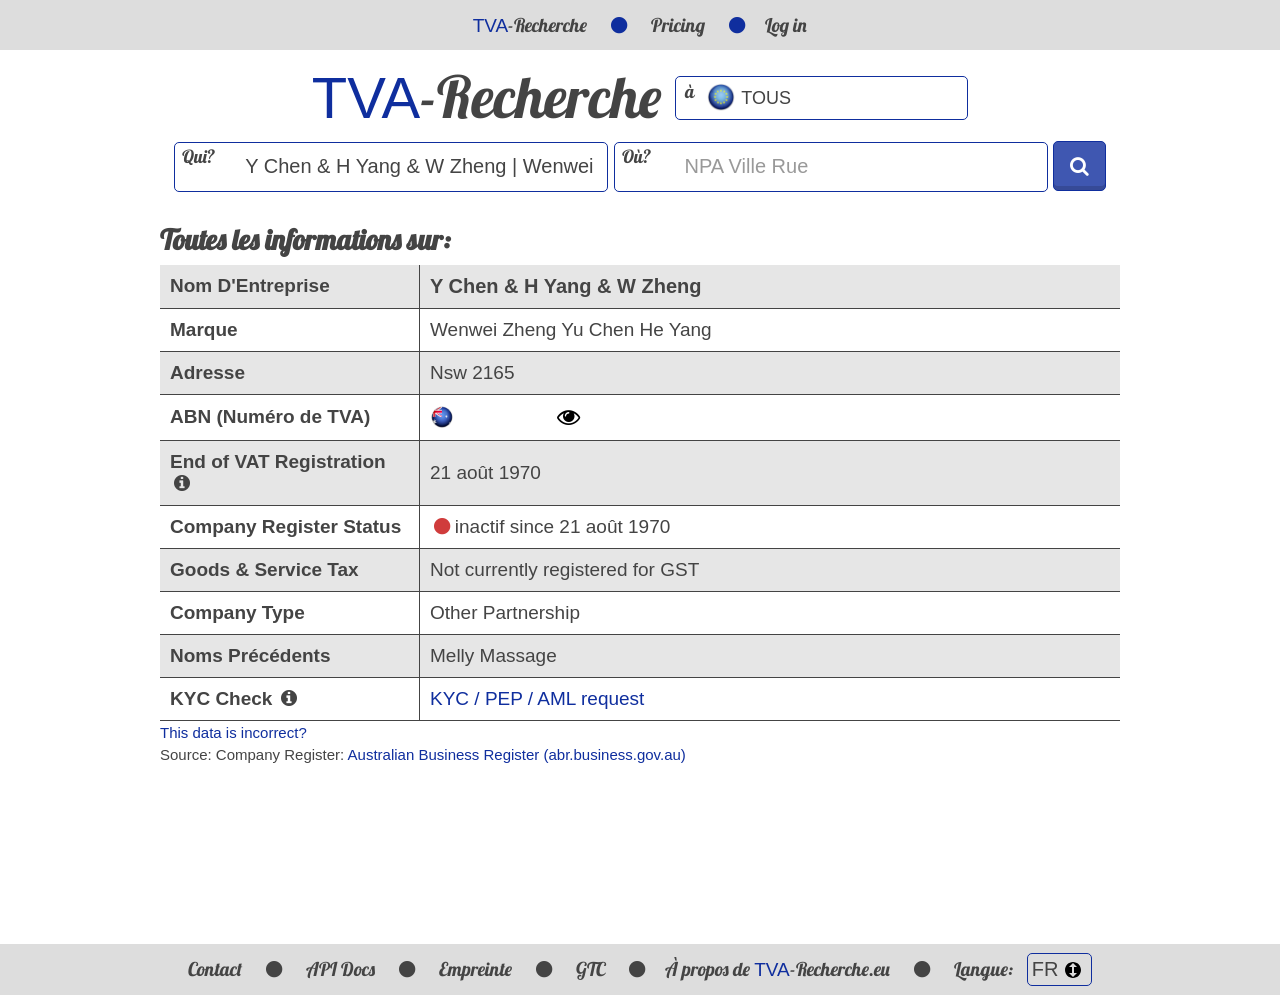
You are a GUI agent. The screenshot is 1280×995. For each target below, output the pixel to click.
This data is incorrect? (233, 732)
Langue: (1023, 969)
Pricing (678, 25)
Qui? (198, 156)
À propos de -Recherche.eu (777, 969)
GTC (590, 969)
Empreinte (475, 969)
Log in (786, 25)
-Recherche (530, 25)
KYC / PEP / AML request (537, 698)
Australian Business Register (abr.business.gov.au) (517, 754)
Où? (636, 156)
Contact (215, 969)
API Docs (340, 969)
